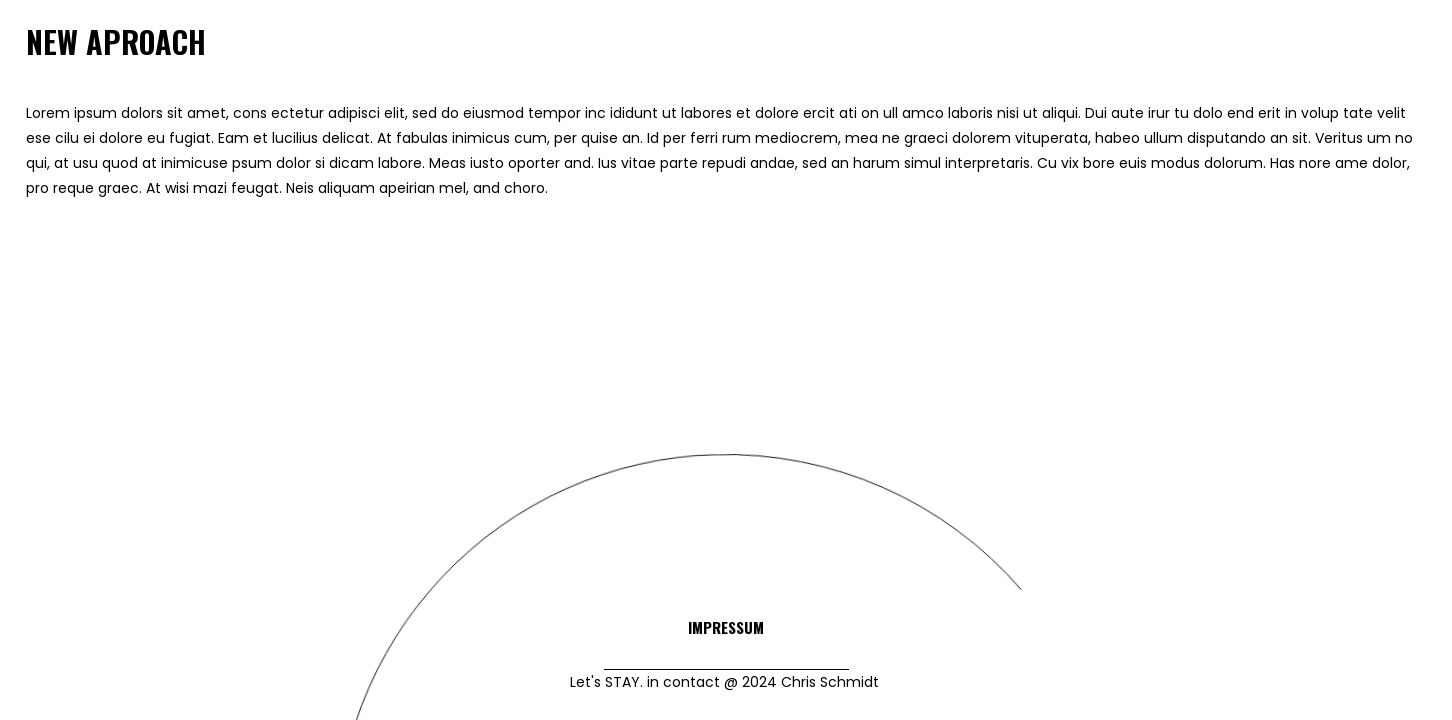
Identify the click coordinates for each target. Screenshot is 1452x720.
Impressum (726, 627)
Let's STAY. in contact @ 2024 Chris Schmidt (726, 682)
